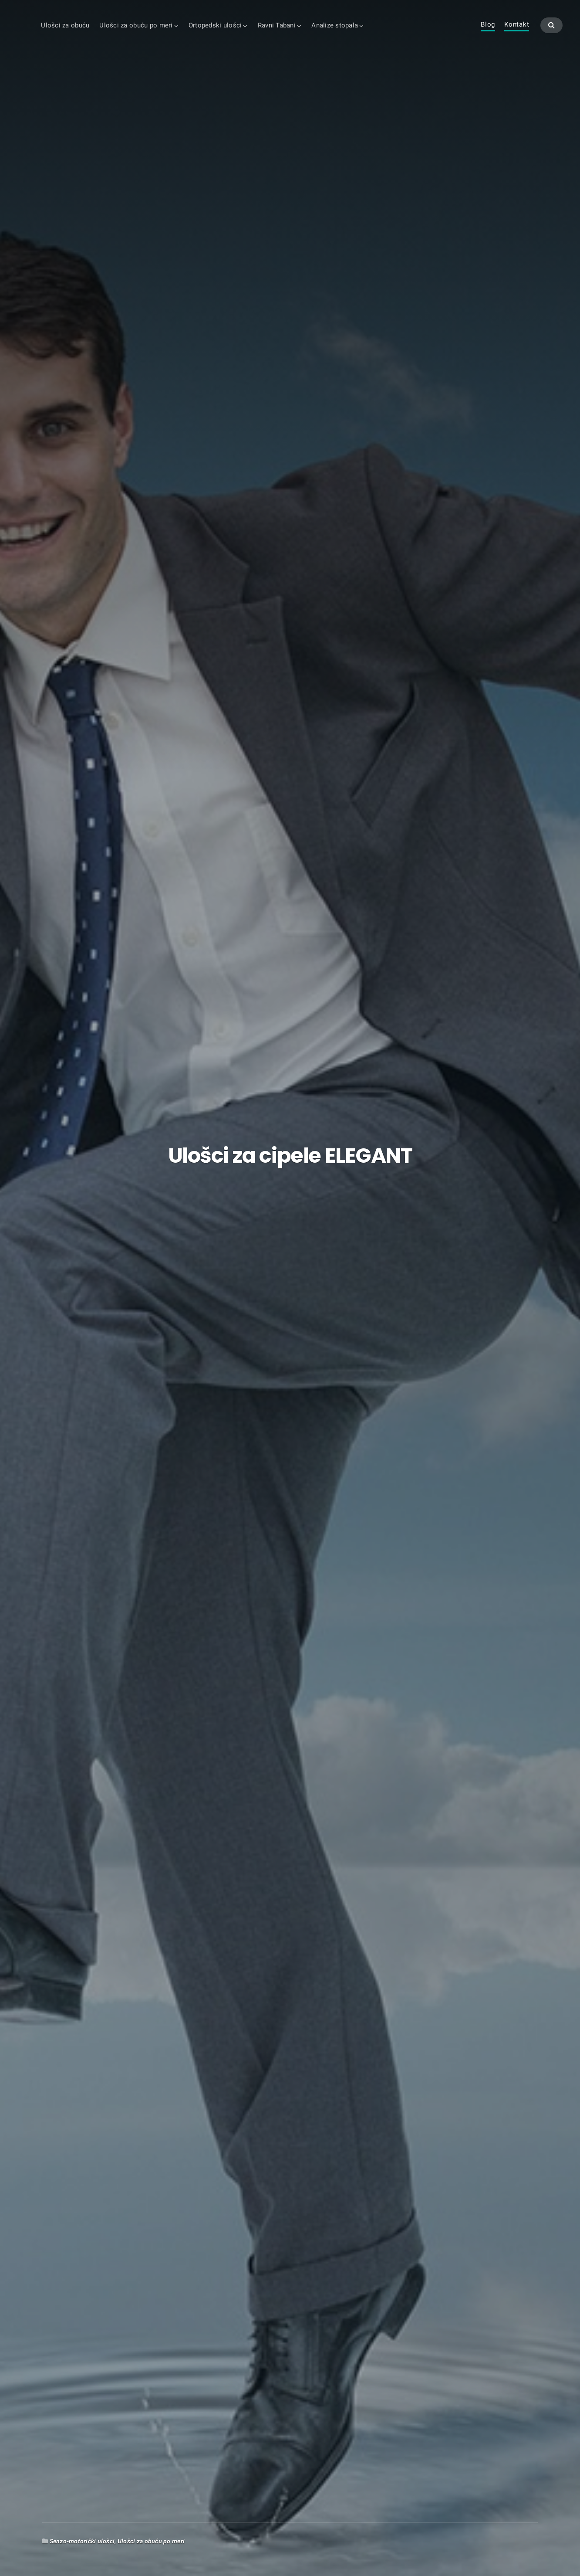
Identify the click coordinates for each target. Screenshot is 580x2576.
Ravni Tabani (277, 25)
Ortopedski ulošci (215, 25)
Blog (488, 24)
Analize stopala (334, 25)
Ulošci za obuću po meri (135, 25)
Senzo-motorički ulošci (82, 2541)
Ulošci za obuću (65, 25)
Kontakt (516, 24)
